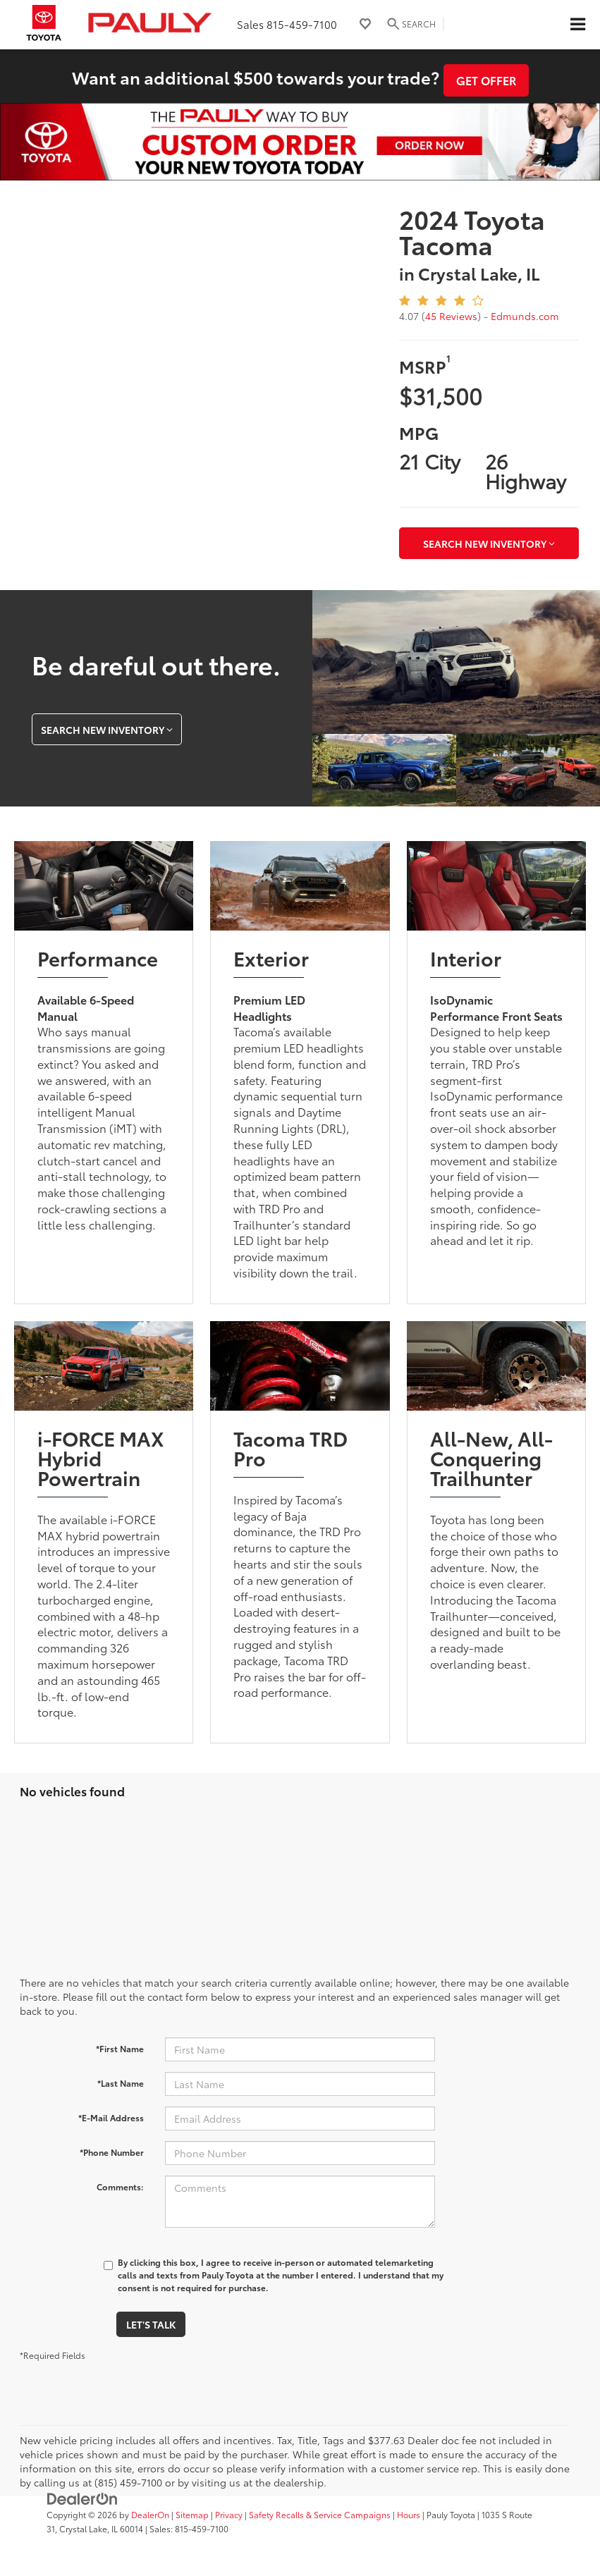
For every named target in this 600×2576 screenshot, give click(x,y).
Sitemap (192, 2514)
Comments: (120, 2186)
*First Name (120, 2048)
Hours (408, 2514)
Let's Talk (151, 2324)
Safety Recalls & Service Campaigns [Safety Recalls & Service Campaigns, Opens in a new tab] (320, 2514)
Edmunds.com (525, 316)
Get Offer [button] (486, 80)
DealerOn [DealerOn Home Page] (150, 2514)
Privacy (229, 2514)
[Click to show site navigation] (577, 24)
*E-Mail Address (111, 2117)
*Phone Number (112, 2152)
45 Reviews (451, 316)
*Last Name (120, 2083)
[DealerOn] (82, 2497)
